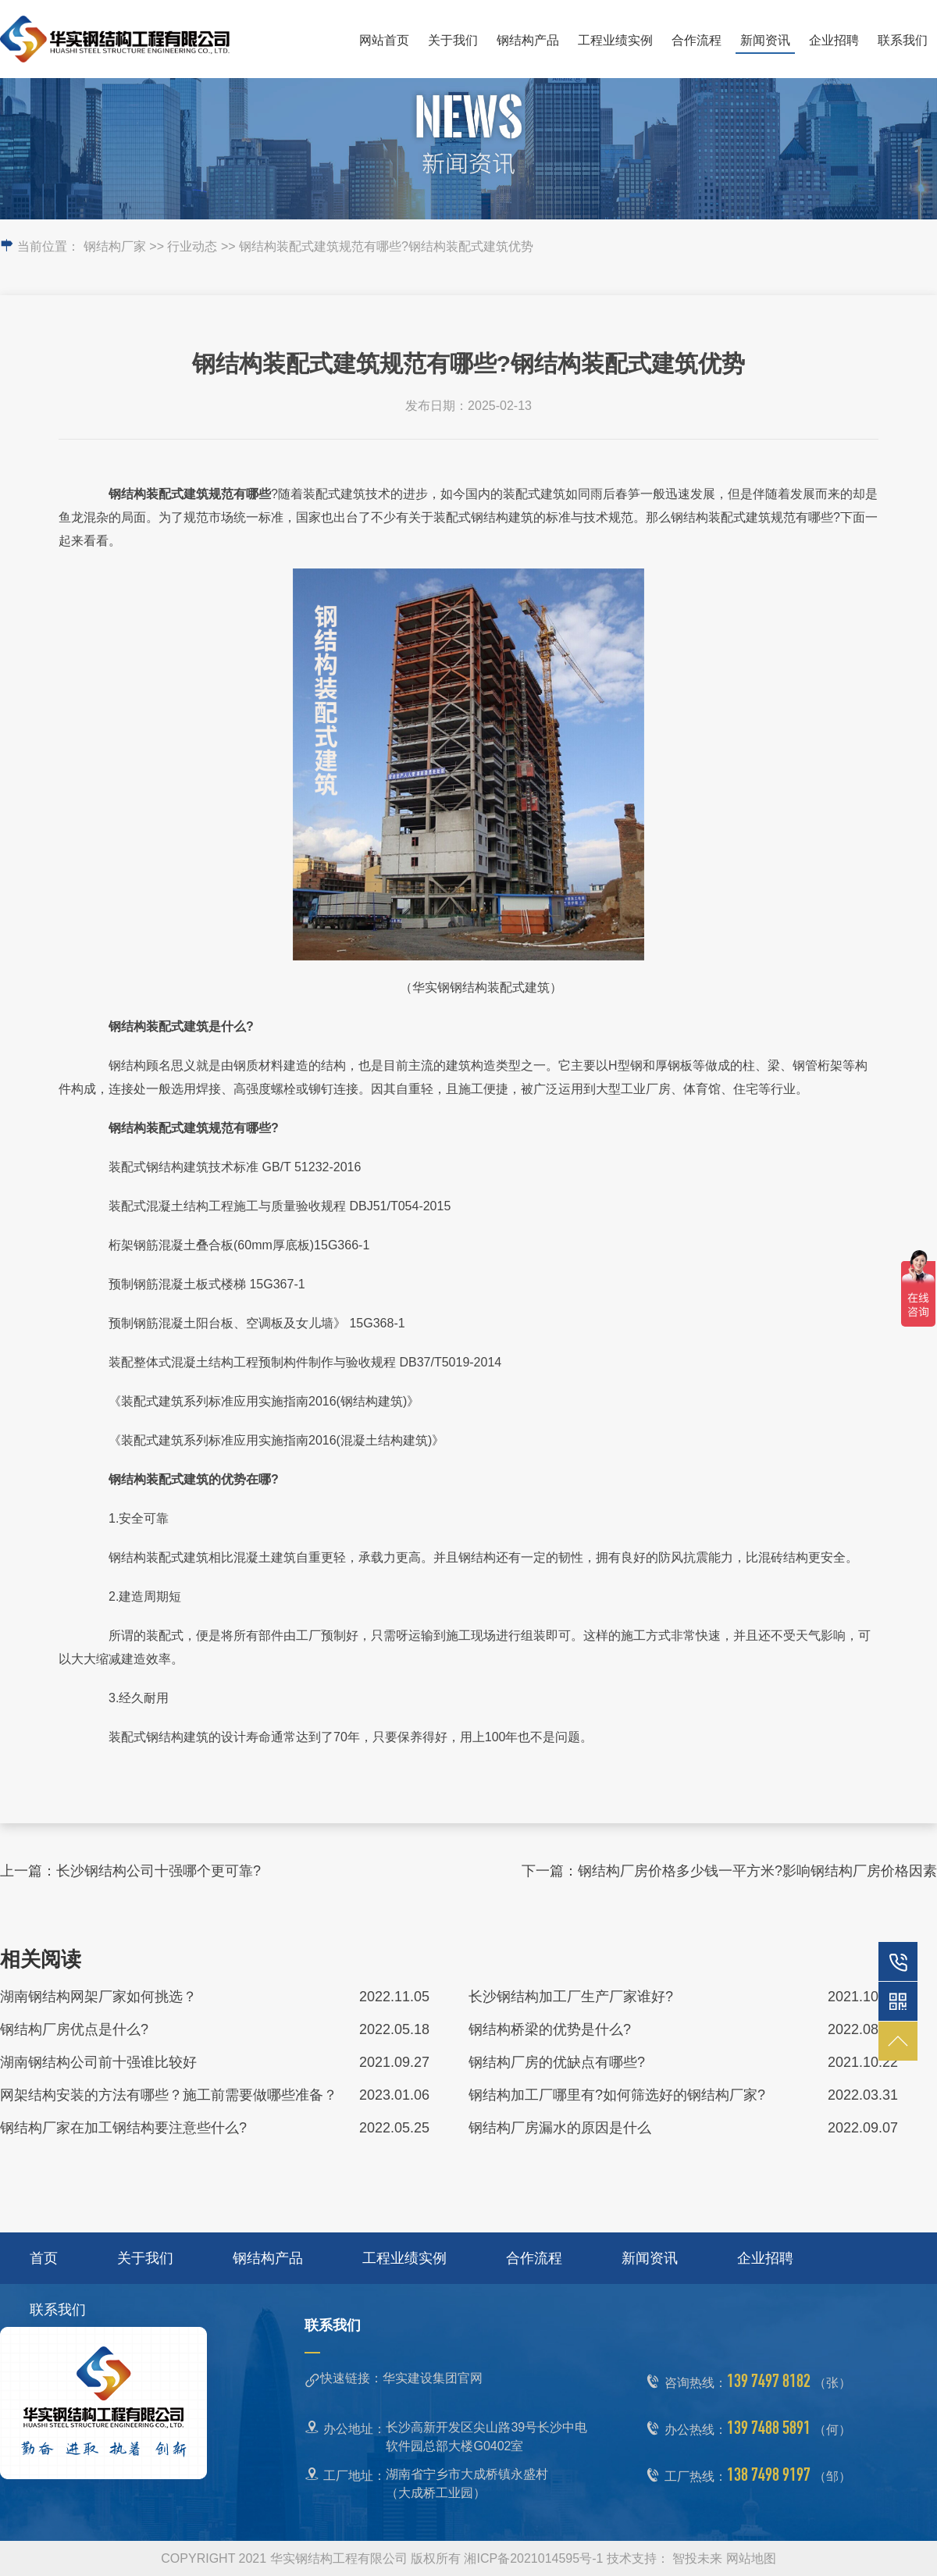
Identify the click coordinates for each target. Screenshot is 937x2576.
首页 (44, 2258)
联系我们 (903, 40)
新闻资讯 (765, 40)
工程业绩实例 (615, 40)
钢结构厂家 (115, 246)
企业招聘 (834, 40)
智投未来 (697, 2558)
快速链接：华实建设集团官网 (401, 2378)
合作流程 (696, 40)
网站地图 (751, 2558)
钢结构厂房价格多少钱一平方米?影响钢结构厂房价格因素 (757, 1871)
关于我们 (453, 40)
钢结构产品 (528, 40)
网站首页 (384, 40)
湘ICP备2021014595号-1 (533, 2558)
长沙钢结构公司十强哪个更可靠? (158, 1871)
